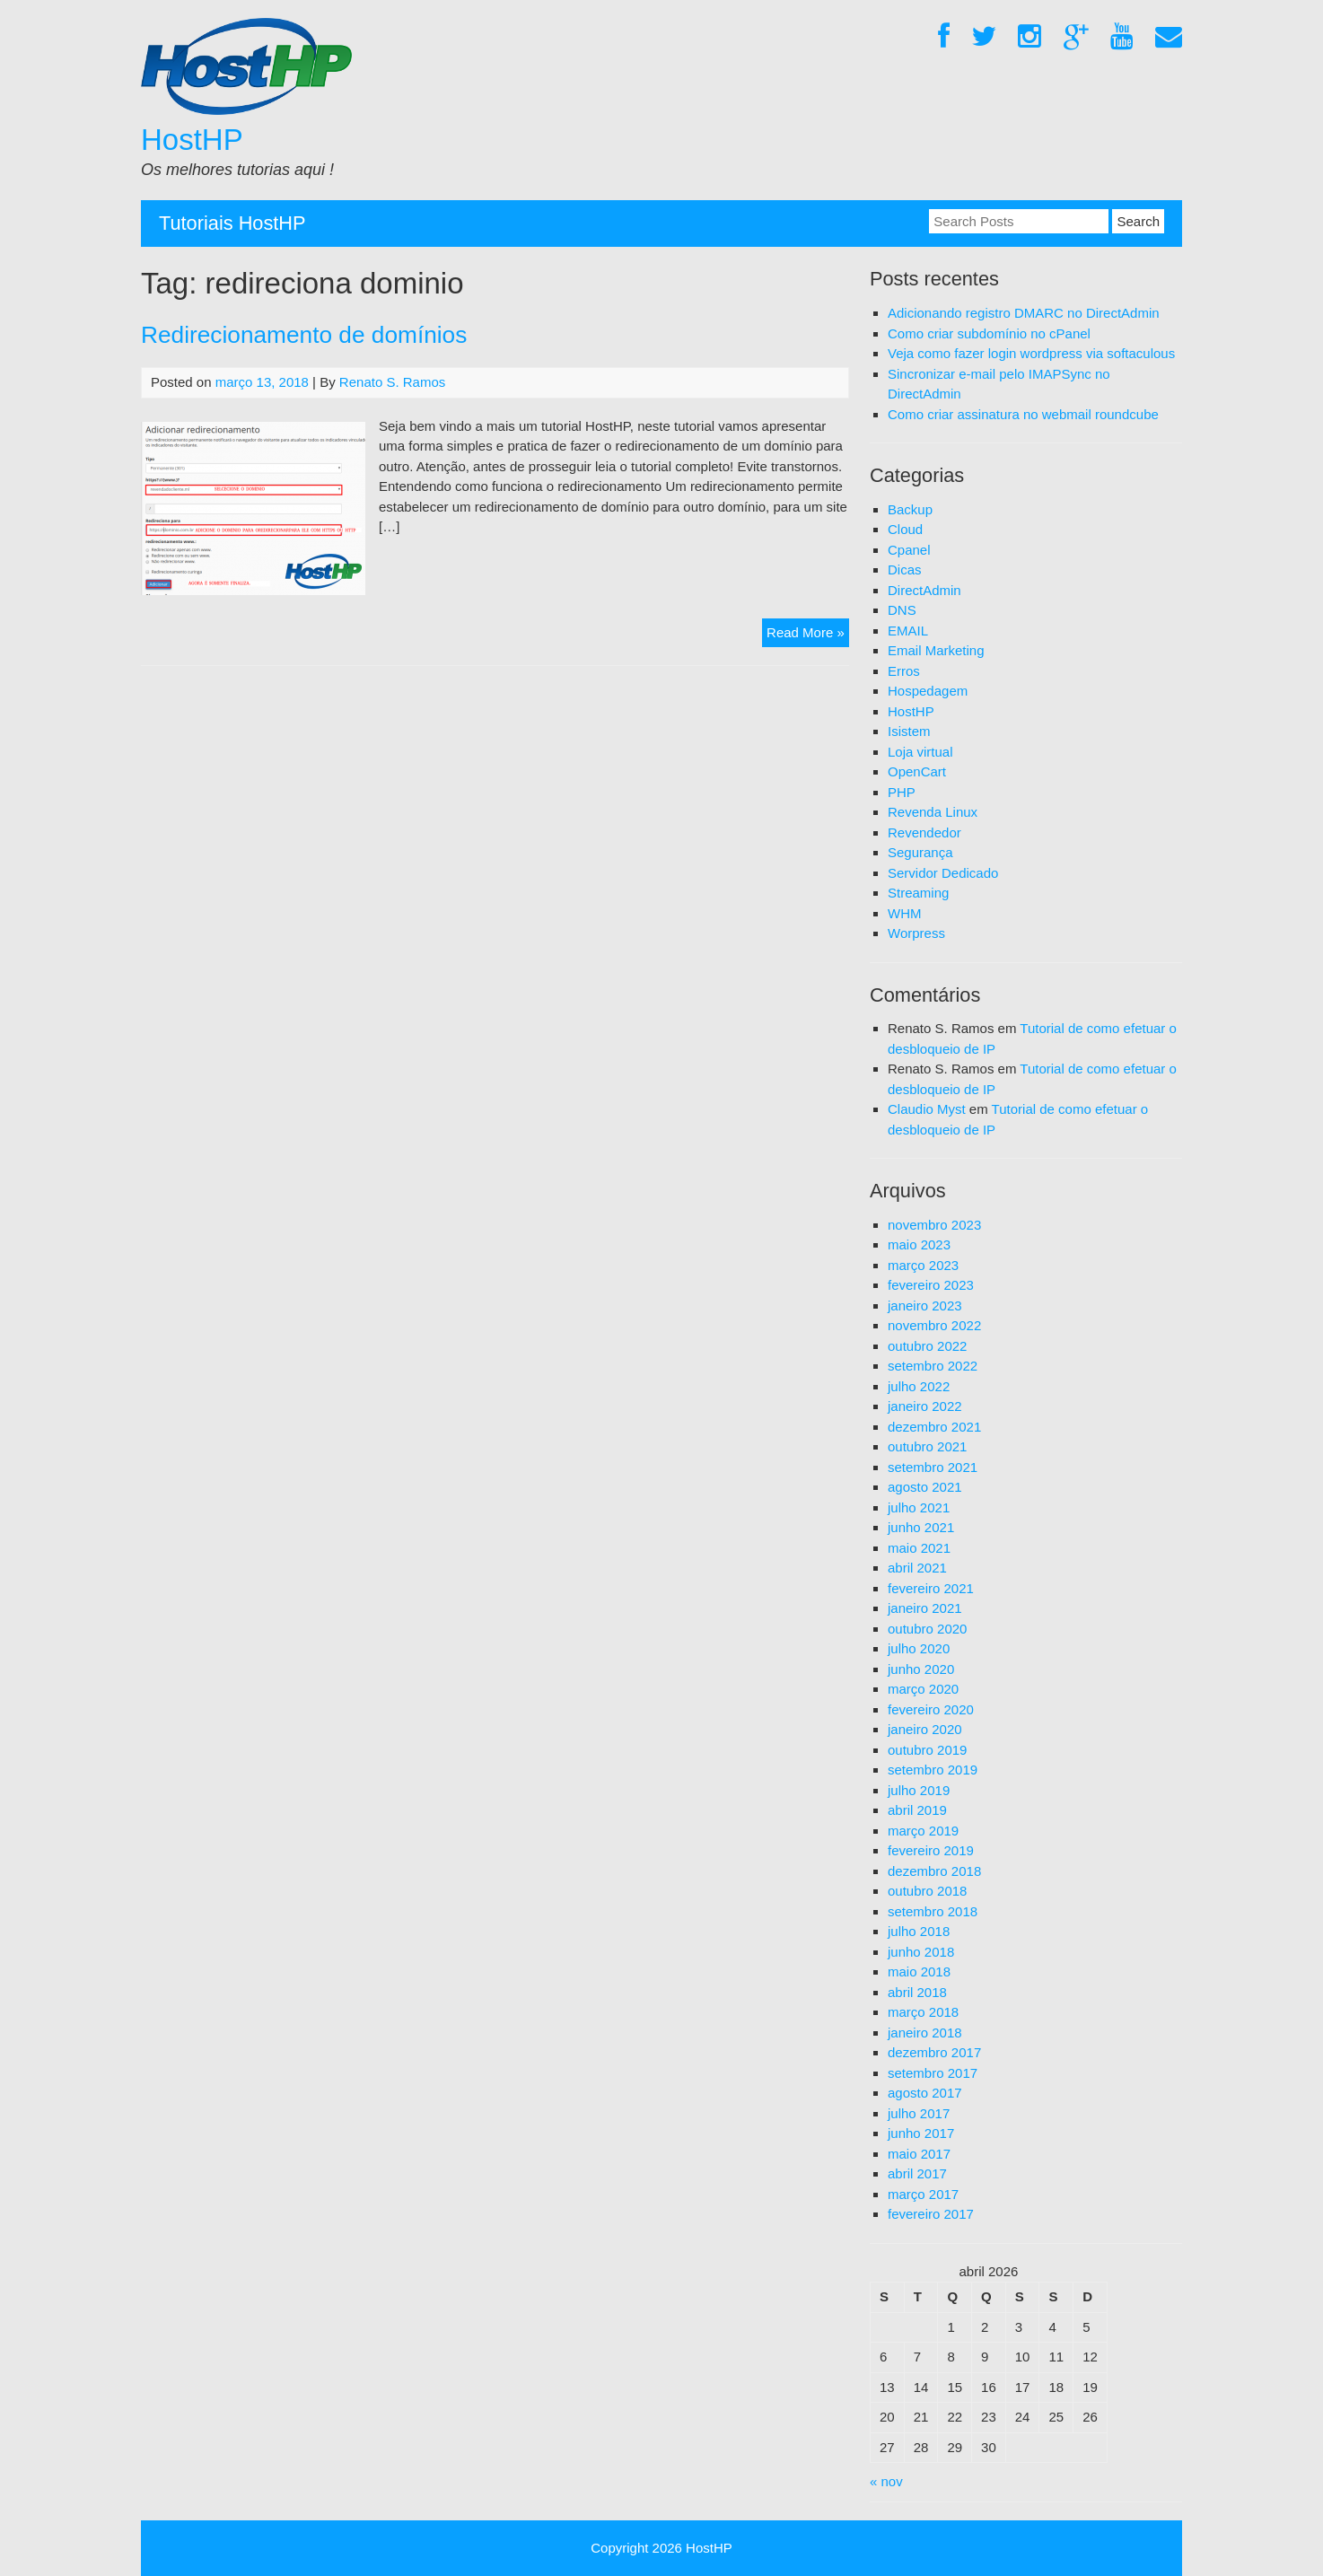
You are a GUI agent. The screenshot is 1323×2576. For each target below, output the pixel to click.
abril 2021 (917, 1567)
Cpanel (909, 549)
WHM (905, 913)
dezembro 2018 (934, 1871)
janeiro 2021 (925, 1608)
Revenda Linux (932, 811)
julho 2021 (919, 1507)
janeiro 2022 (925, 1406)
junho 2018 (921, 1951)
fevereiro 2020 (931, 1709)
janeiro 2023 (925, 1305)
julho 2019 (919, 1790)
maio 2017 (919, 2153)
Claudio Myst (927, 1109)
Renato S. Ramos (392, 382)
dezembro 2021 (934, 1426)
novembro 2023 (934, 1224)
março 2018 (923, 2012)
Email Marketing (936, 650)
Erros (904, 671)
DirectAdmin (924, 590)
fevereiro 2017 (931, 2213)
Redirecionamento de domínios (304, 334)
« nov (886, 2481)
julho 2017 (919, 2113)
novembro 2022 (934, 1325)
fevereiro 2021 (931, 1588)
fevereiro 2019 (931, 1850)
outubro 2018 (927, 1890)
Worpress (916, 933)
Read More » (808, 635)
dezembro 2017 (934, 2052)
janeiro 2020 (925, 1729)
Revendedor (924, 832)
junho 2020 (921, 1669)
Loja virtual (920, 751)
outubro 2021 (927, 1446)
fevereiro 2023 (931, 1284)
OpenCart (917, 771)
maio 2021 (919, 1547)
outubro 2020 (927, 1628)
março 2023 (923, 1265)
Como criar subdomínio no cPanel (989, 333)
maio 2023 (919, 1244)
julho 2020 (919, 1648)
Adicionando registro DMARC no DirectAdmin (1024, 312)
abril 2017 (917, 2173)
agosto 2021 (925, 1486)
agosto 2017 (925, 2092)
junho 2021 (921, 1527)
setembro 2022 (932, 1365)
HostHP (192, 139)
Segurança (920, 852)
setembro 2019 (932, 1769)
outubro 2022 (927, 1346)
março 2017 (923, 2194)
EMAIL (908, 630)
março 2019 (923, 1830)
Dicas (905, 569)
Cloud (905, 529)
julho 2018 (919, 1931)
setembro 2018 (932, 1911)
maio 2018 (919, 1971)
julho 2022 (919, 1386)
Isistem (909, 731)
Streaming (918, 892)
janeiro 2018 (925, 2032)
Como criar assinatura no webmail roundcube (1023, 414)
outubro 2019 (927, 1749)
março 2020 (923, 1688)
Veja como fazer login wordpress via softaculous (1031, 353)
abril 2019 (917, 1810)
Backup (910, 509)
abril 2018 (917, 1992)
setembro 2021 (932, 1467)
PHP (902, 792)
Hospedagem (928, 690)
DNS (902, 610)
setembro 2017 (932, 2073)
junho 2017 (921, 2133)
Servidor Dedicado (943, 873)
